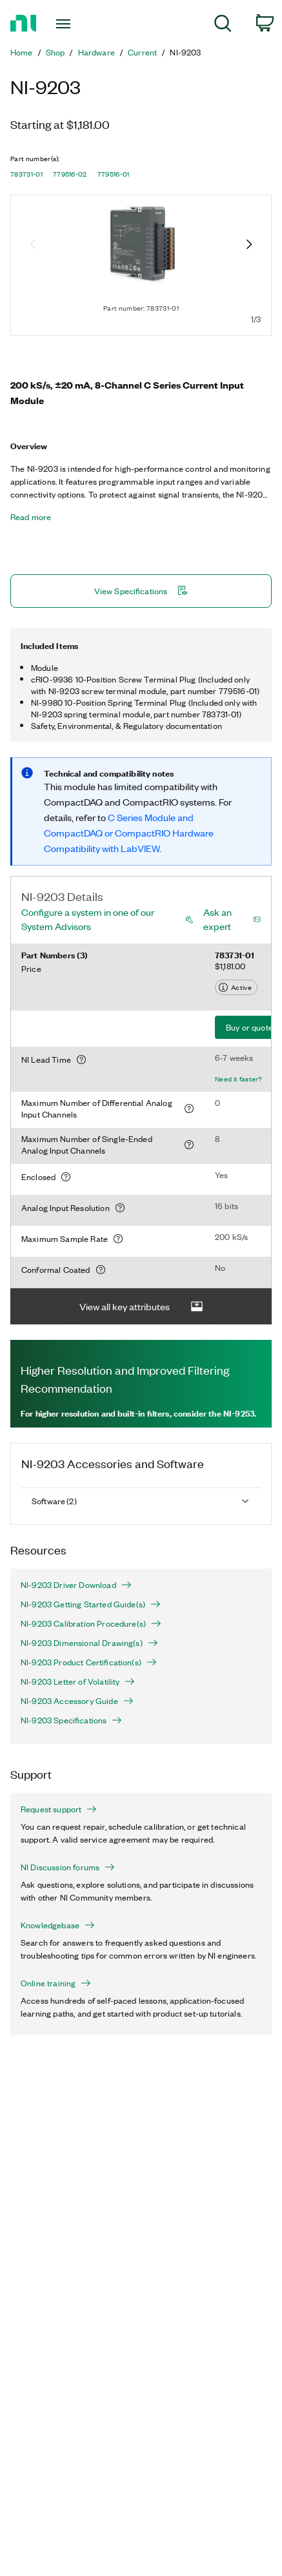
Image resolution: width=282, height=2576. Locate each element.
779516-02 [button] (70, 174)
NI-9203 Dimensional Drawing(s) (89, 1643)
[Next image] (249, 245)
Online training (56, 1983)
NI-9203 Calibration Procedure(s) (91, 1623)
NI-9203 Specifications (71, 1720)
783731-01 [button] (26, 174)
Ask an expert (217, 919)
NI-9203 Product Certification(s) (89, 1662)
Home (21, 52)
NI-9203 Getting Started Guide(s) (91, 1604)
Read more (30, 517)
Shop (55, 52)
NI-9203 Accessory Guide (77, 1701)
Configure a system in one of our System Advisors (87, 919)
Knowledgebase (58, 1925)
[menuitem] (223, 25)
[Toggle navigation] (67, 24)
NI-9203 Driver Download (76, 1585)
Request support (59, 1809)
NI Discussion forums (68, 1867)
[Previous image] (33, 245)
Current (142, 52)
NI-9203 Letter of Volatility (78, 1681)
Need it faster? (239, 1079)
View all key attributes (141, 1306)
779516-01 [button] (113, 174)
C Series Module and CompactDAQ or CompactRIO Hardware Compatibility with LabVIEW (129, 833)
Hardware (96, 52)
